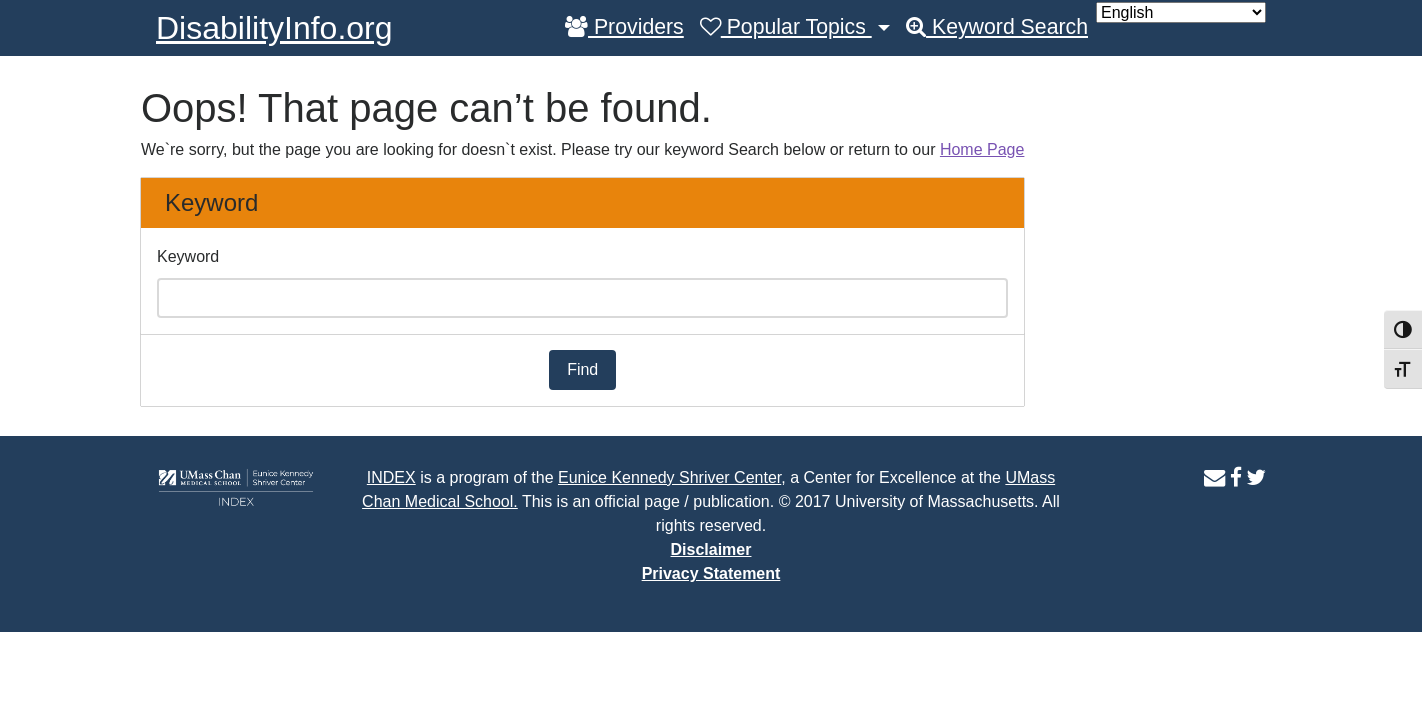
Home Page (982, 149)
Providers (624, 27)
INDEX (391, 477)
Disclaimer (711, 549)
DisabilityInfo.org (274, 28)
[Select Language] (1181, 12)
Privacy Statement (711, 573)
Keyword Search (997, 27)
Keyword (188, 256)
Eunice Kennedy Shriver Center (669, 477)
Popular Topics (786, 27)
